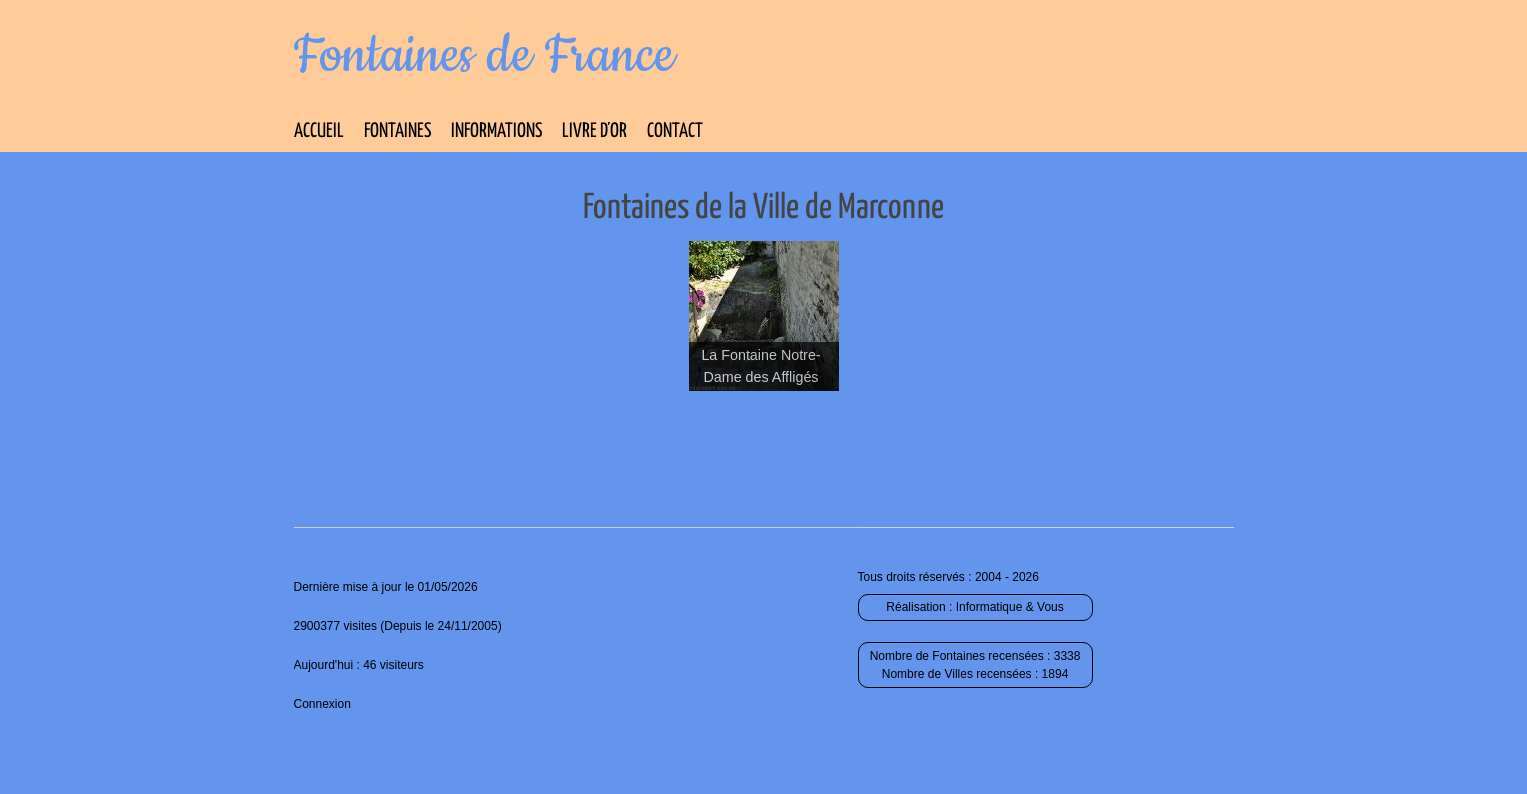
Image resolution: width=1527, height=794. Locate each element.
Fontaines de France (484, 56)
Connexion (322, 704)
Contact (675, 131)
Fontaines (397, 131)
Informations (496, 131)
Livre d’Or (594, 131)
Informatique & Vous (1010, 607)
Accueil (319, 131)
